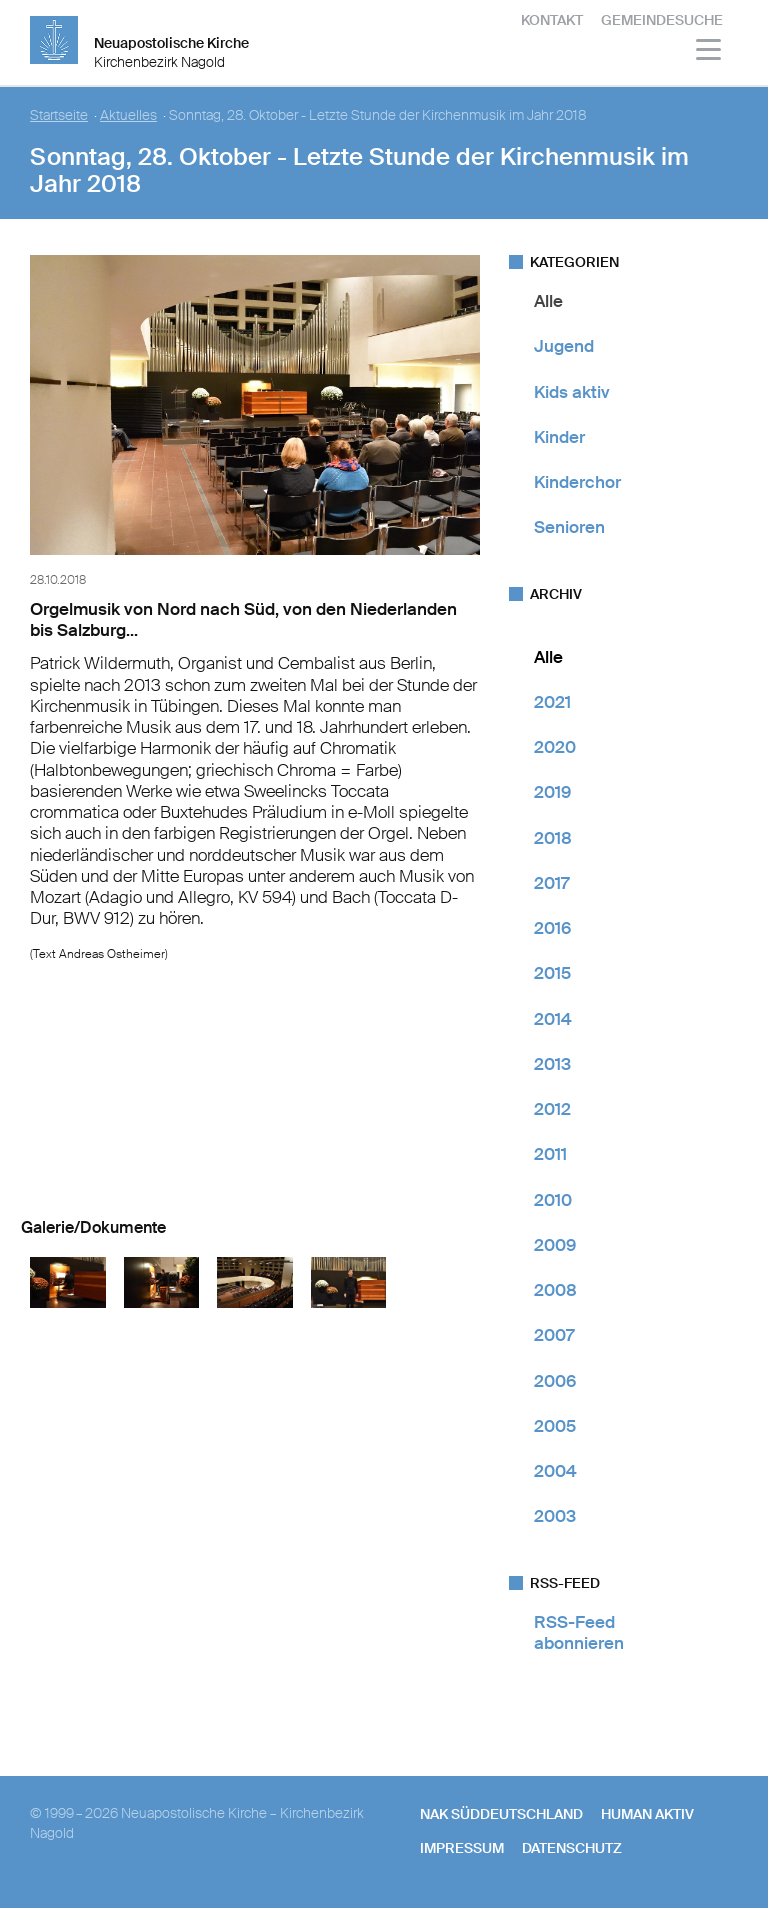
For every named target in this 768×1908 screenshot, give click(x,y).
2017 (551, 883)
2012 (552, 1109)
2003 (555, 1516)
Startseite (59, 115)
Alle (548, 301)
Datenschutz (572, 1848)
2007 (554, 1335)
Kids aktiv (572, 392)
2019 (552, 792)
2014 (553, 1019)
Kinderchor (577, 482)
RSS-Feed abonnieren (579, 1632)
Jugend (564, 346)
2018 (553, 838)
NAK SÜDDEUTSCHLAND (501, 1814)
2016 (552, 928)
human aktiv (647, 1814)
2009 (555, 1245)
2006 (555, 1381)
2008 (555, 1290)
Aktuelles (128, 115)
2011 (550, 1154)
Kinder (559, 437)
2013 (552, 1064)
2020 (555, 747)
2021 (552, 702)
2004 (555, 1471)
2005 (555, 1426)
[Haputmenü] (709, 52)
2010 (553, 1200)
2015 (552, 973)
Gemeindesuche (662, 20)
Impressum (462, 1848)
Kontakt (552, 20)
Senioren (569, 527)
